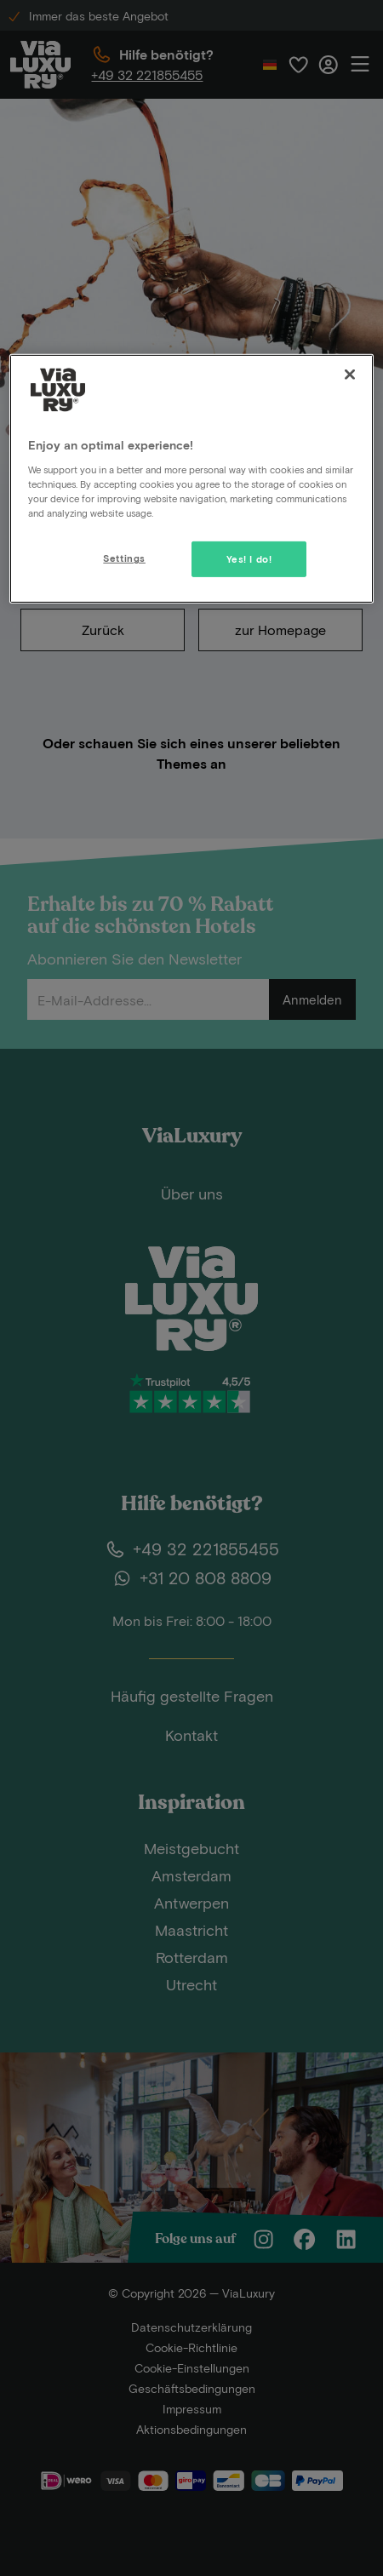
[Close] (350, 374)
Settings (124, 558)
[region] (191, 479)
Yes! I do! (249, 558)
